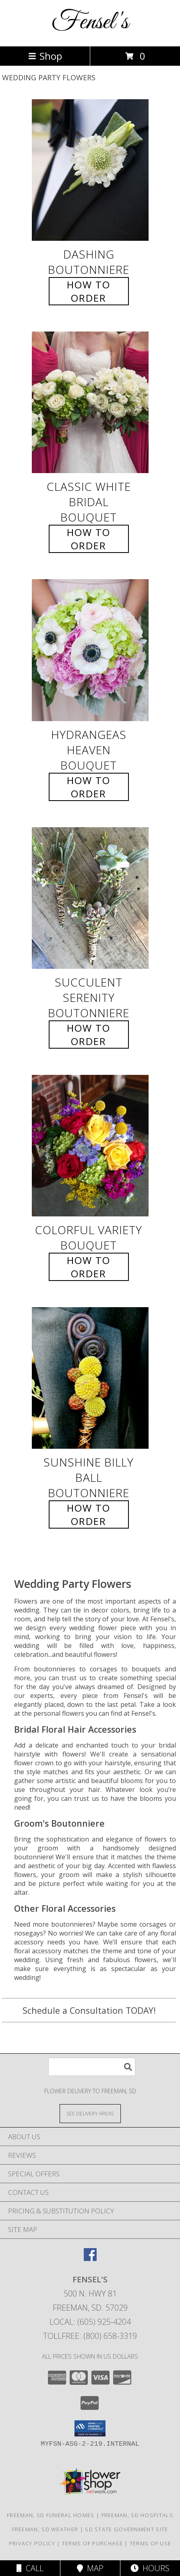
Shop (45, 56)
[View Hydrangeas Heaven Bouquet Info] (90, 650)
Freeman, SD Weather (45, 2529)
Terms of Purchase (92, 2543)
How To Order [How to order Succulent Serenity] (88, 1034)
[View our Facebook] (90, 2258)
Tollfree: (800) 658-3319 (90, 2335)
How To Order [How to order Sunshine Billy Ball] (88, 1514)
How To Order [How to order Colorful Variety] (88, 1267)
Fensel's (90, 22)
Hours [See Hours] (150, 2568)
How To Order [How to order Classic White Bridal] (88, 539)
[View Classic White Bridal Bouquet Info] (90, 403)
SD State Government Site (126, 2529)
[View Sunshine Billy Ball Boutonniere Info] (90, 1378)
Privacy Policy (32, 2543)
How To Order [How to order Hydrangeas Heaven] (88, 787)
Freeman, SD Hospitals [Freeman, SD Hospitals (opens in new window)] (137, 2515)
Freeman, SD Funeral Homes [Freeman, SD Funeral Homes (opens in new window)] (51, 2515)
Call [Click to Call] (30, 2568)
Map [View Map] (90, 2568)
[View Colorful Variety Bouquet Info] (90, 1145)
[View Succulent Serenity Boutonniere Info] (90, 898)
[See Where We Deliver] (90, 2113)
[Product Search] (91, 2067)
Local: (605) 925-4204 (90, 2321)
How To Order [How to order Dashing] (88, 291)
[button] (90, 2428)
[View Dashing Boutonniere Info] (90, 170)
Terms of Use (151, 2543)
